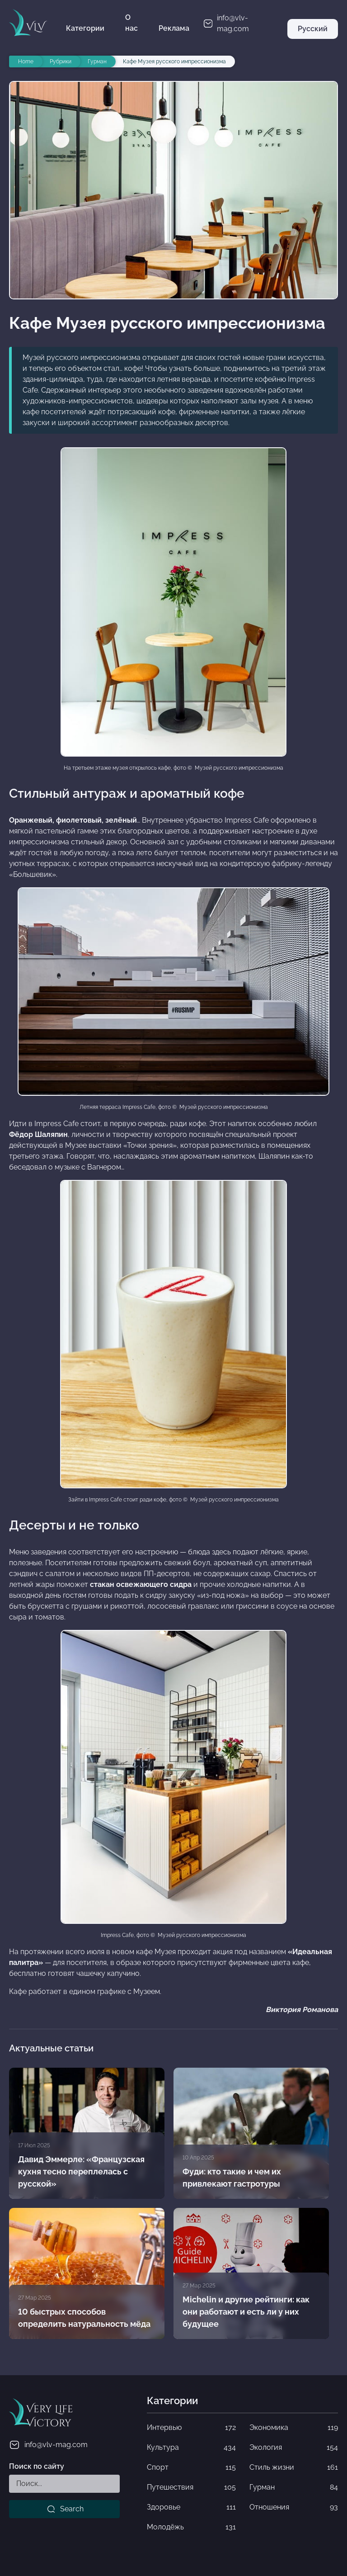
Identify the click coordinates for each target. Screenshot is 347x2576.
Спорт (191, 2467)
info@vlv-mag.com (48, 2444)
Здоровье (191, 2507)
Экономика (293, 2427)
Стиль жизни (293, 2467)
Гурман (293, 2487)
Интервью (191, 2427)
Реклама (174, 28)
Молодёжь (191, 2527)
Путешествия (191, 2487)
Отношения (293, 2507)
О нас (131, 23)
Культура (191, 2447)
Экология (293, 2447)
